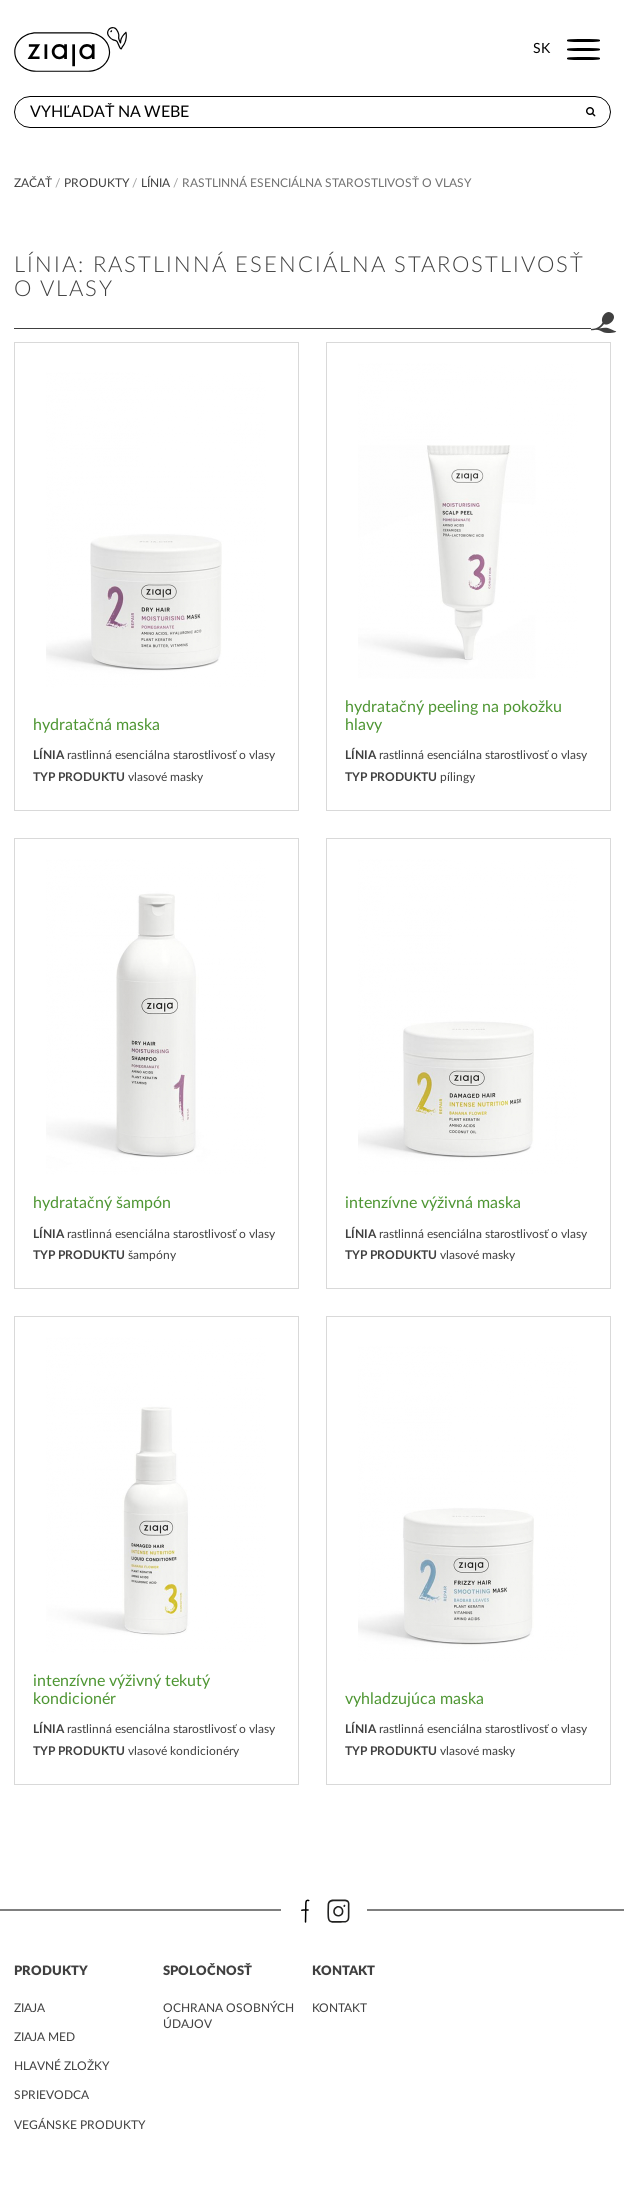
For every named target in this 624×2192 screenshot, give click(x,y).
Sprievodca (51, 2095)
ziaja (29, 2008)
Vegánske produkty (79, 2125)
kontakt (339, 2008)
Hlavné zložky (61, 2066)
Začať (33, 183)
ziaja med (44, 2037)
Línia (155, 183)
